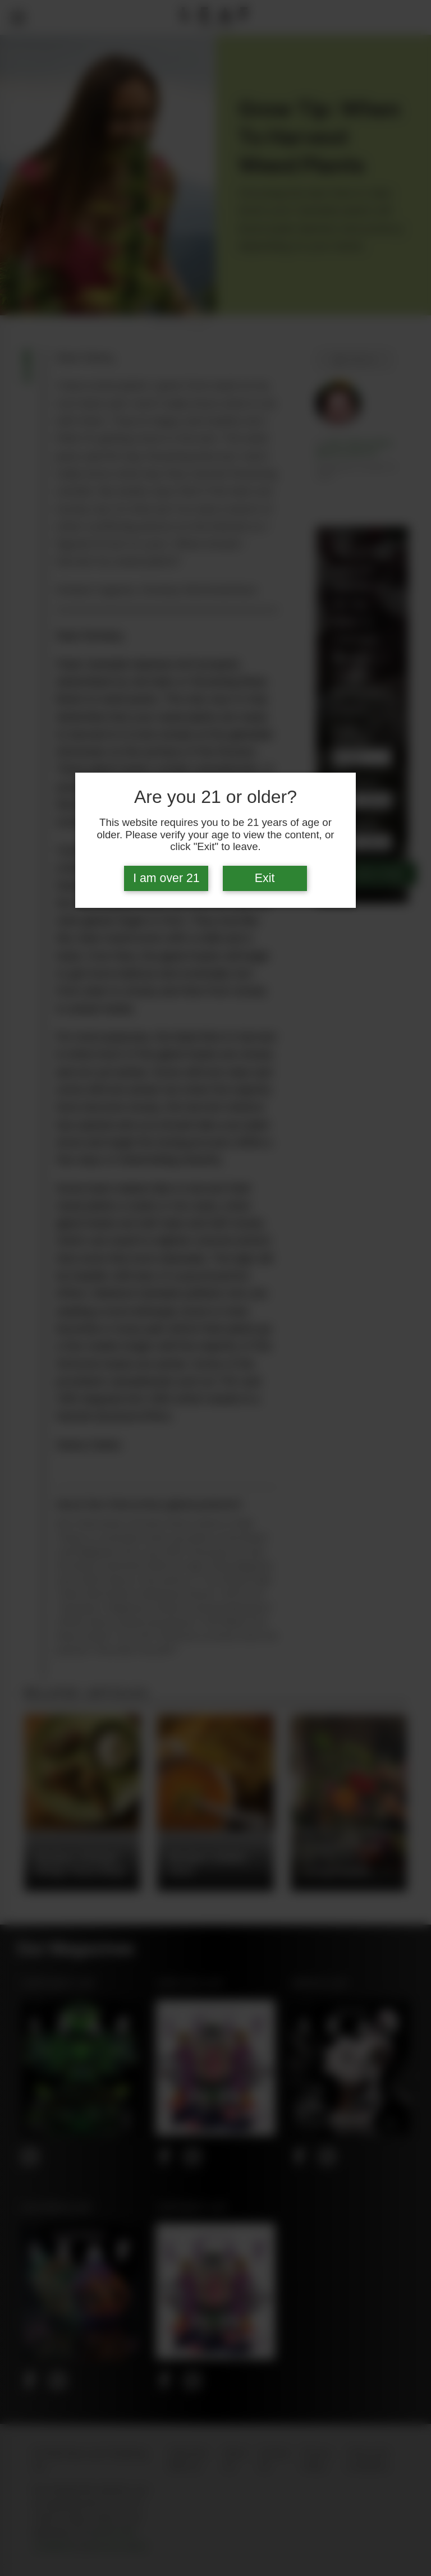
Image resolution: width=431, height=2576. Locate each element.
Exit (265, 878)
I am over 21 (166, 878)
